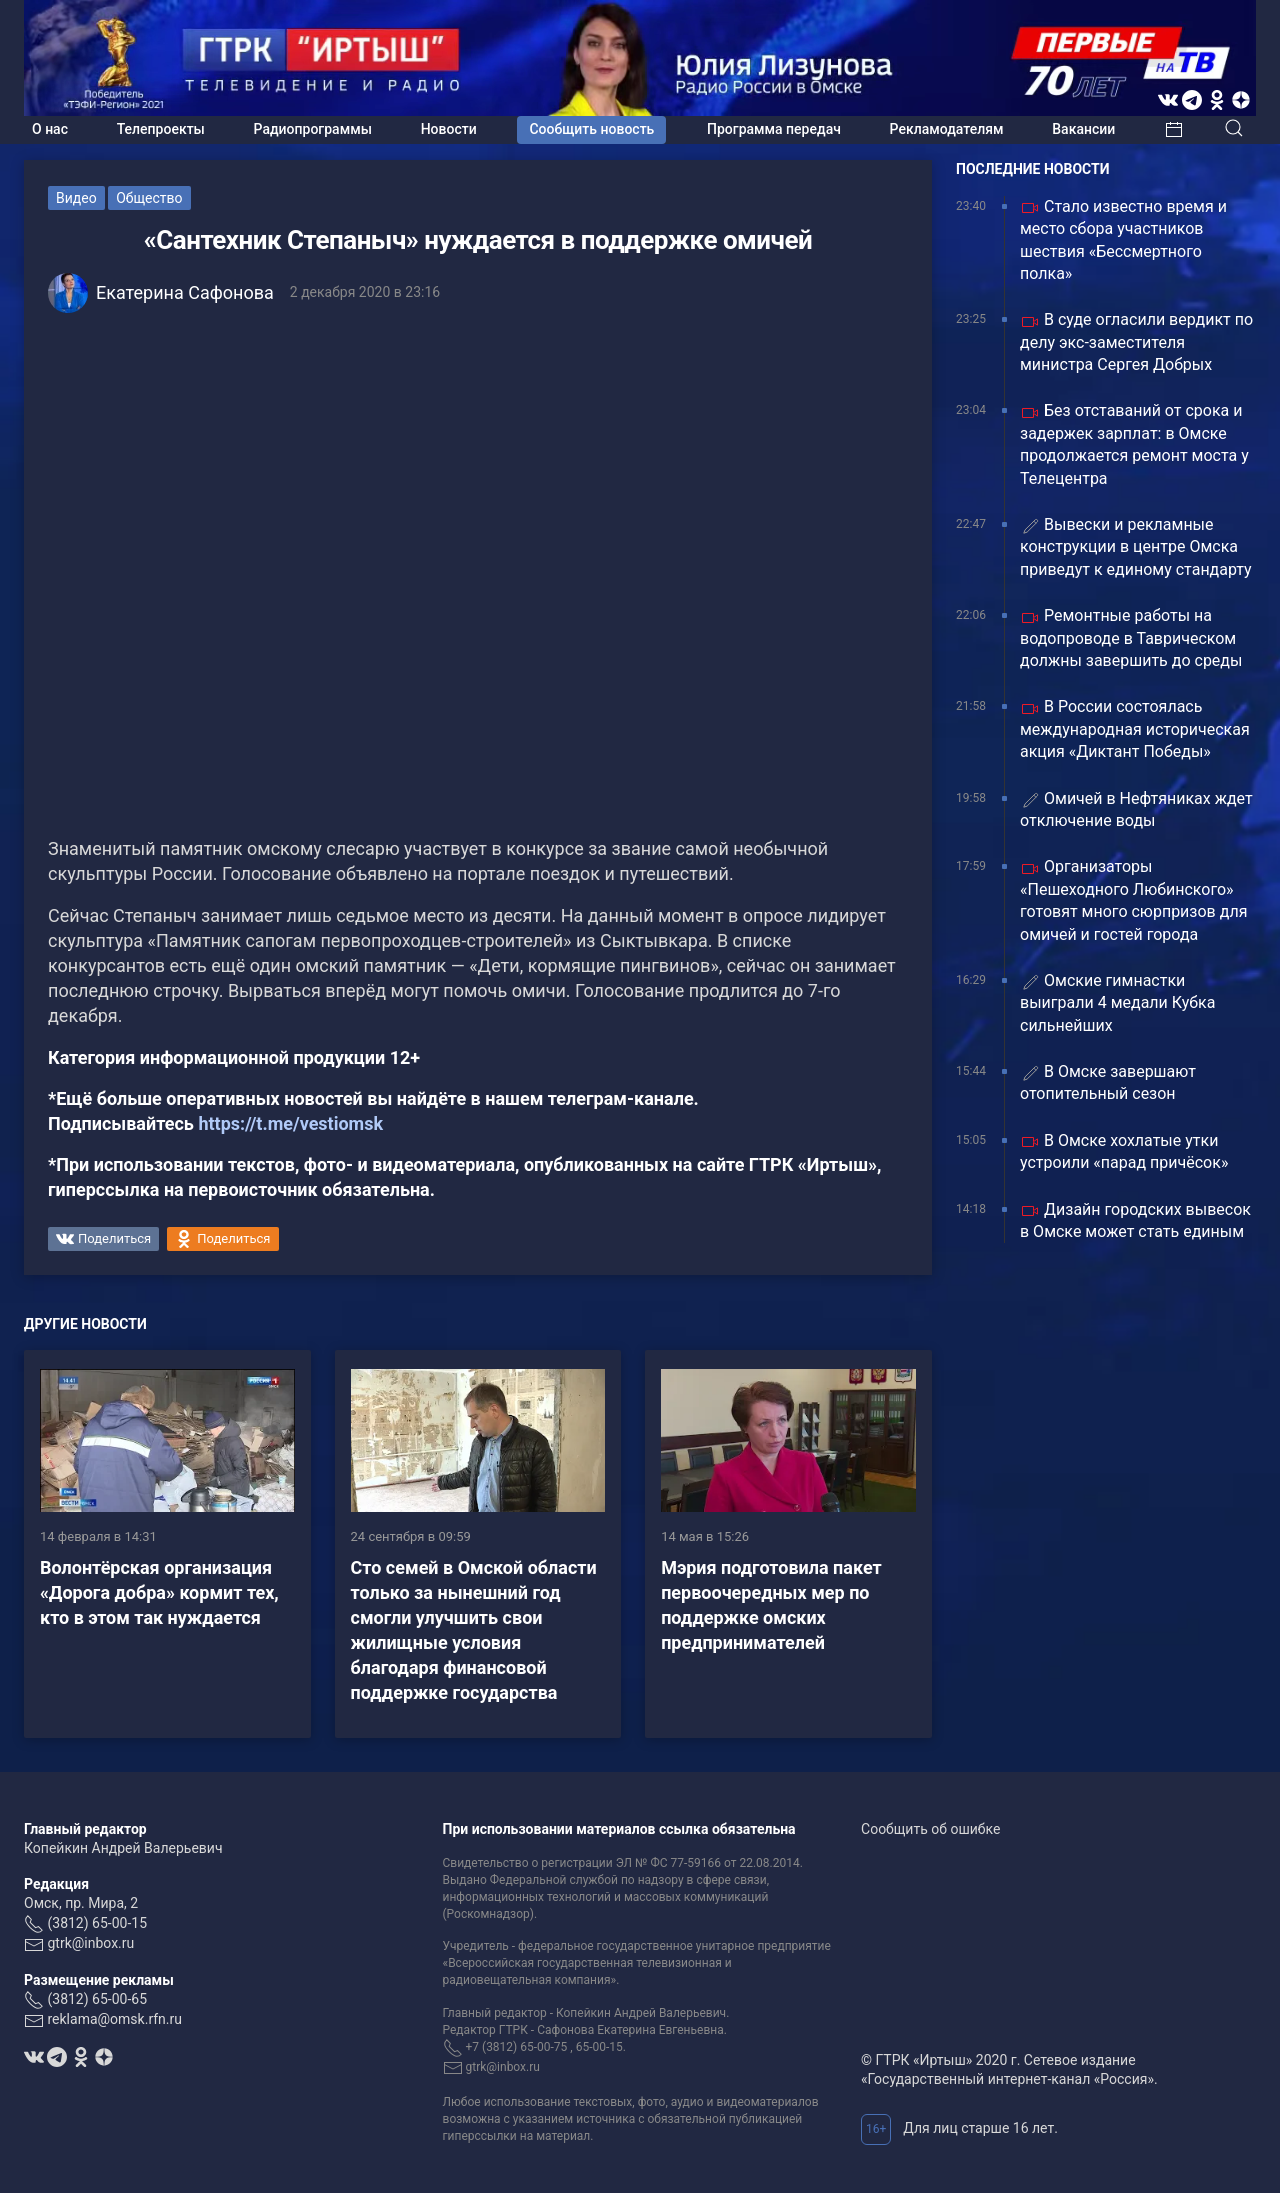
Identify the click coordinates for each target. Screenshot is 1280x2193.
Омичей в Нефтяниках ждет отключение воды (1136, 809)
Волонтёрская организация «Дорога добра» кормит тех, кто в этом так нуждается (159, 1592)
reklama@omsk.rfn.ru (114, 2019)
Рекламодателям (947, 129)
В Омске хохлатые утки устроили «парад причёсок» (1124, 1151)
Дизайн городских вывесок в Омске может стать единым (1135, 1220)
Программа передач (774, 129)
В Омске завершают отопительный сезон (1108, 1082)
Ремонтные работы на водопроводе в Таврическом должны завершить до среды (1131, 638)
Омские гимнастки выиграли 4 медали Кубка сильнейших (1117, 1003)
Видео (76, 198)
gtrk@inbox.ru (90, 1943)
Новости (449, 129)
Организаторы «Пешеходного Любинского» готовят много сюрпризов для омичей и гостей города (1133, 900)
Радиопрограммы (313, 129)
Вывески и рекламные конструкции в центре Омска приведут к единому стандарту (1136, 547)
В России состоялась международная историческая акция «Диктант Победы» (1135, 729)
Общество (149, 198)
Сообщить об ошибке (930, 1829)
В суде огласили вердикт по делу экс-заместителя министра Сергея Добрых (1136, 342)
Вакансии (1083, 129)
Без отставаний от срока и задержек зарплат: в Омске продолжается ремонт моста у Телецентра (1134, 444)
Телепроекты (161, 129)
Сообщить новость (591, 129)
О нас (50, 129)
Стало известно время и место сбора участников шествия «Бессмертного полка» (1123, 240)
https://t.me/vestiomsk (290, 1123)
